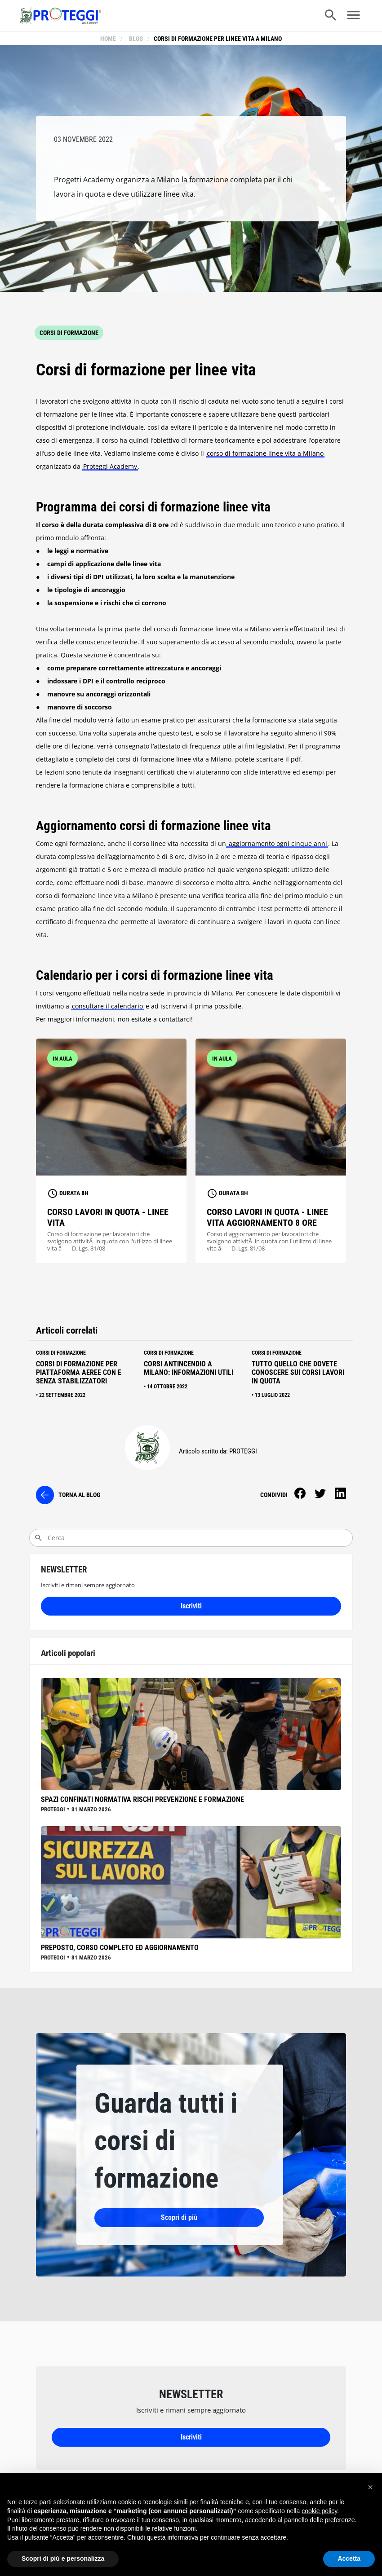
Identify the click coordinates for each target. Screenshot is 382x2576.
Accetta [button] (349, 2558)
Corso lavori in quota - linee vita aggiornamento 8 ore (267, 1219)
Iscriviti (191, 1607)
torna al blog (79, 1497)
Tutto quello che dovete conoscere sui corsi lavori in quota (298, 1374)
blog (135, 39)
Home (109, 39)
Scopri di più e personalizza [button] (63, 2558)
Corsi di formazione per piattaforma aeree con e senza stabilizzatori (78, 1374)
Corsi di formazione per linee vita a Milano (217, 39)
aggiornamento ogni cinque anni (277, 845)
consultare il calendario (107, 1008)
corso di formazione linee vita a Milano (265, 455)
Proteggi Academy (110, 468)
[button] (370, 2487)
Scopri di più (142, 2219)
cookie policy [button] (319, 2510)
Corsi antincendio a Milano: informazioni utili (188, 1369)
